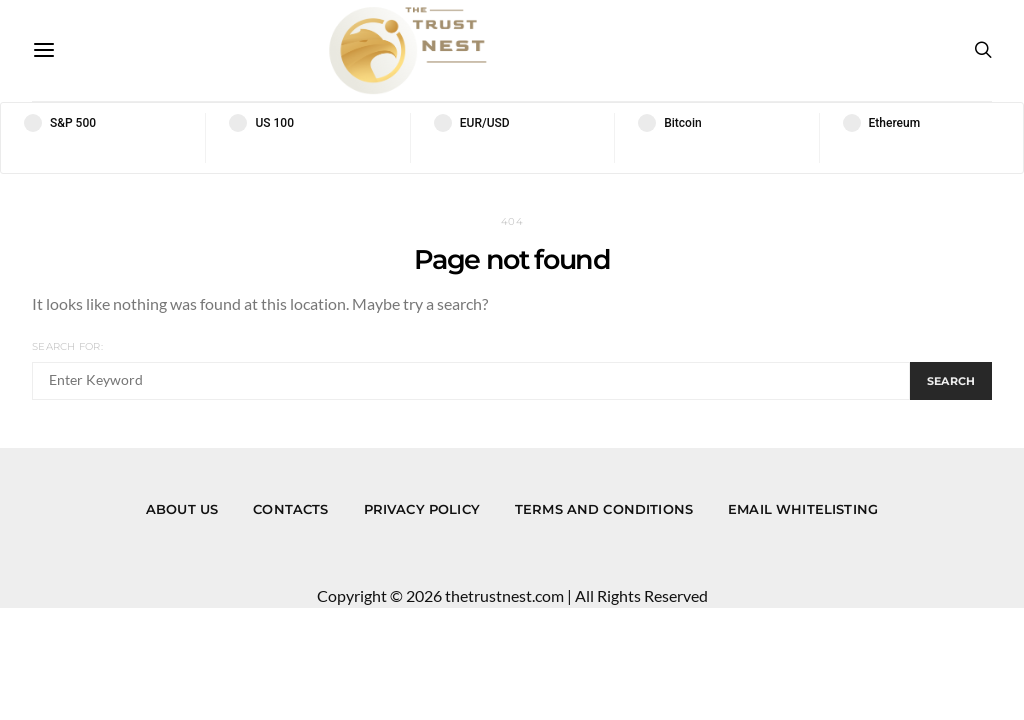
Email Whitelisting (803, 509)
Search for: (67, 346)
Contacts (290, 509)
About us (182, 509)
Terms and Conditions (604, 509)
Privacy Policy (422, 509)
